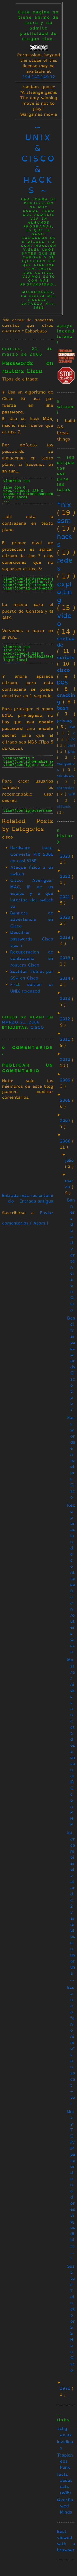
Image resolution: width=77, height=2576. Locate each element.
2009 (66, 1080)
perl (71, 745)
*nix (64, 504)
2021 (66, 897)
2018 (66, 958)
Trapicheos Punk (65, 2461)
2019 (66, 937)
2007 (66, 1120)
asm (64, 520)
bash (62, 708)
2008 (66, 1100)
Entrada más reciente (25, 1195)
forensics (65, 787)
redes (64, 564)
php (71, 751)
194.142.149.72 (39, 77)
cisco (37, 1027)
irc (72, 739)
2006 (66, 1141)
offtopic (64, 806)
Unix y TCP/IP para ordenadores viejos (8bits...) (71, 2185)
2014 (66, 978)
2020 (66, 917)
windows (65, 775)
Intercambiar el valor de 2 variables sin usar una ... (71, 1906)
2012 (66, 1019)
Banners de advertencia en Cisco (31, 919)
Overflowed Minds (65, 2506)
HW (72, 726)
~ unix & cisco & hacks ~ (39, 158)
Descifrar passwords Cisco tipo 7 (31, 939)
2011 (66, 1039)
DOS (62, 682)
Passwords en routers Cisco (27, 367)
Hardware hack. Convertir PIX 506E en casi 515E (31, 854)
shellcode (66, 641)
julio (69, 1160)
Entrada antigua (36, 1201)
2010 (66, 1059)
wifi (71, 794)
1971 (66, 2388)
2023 (66, 856)
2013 (66, 998)
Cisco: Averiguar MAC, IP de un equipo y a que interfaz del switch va (31, 893)
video (64, 619)
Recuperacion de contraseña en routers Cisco (31, 958)
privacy (65, 720)
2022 (66, 876)
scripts (66, 657)
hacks (64, 540)
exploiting (64, 592)
